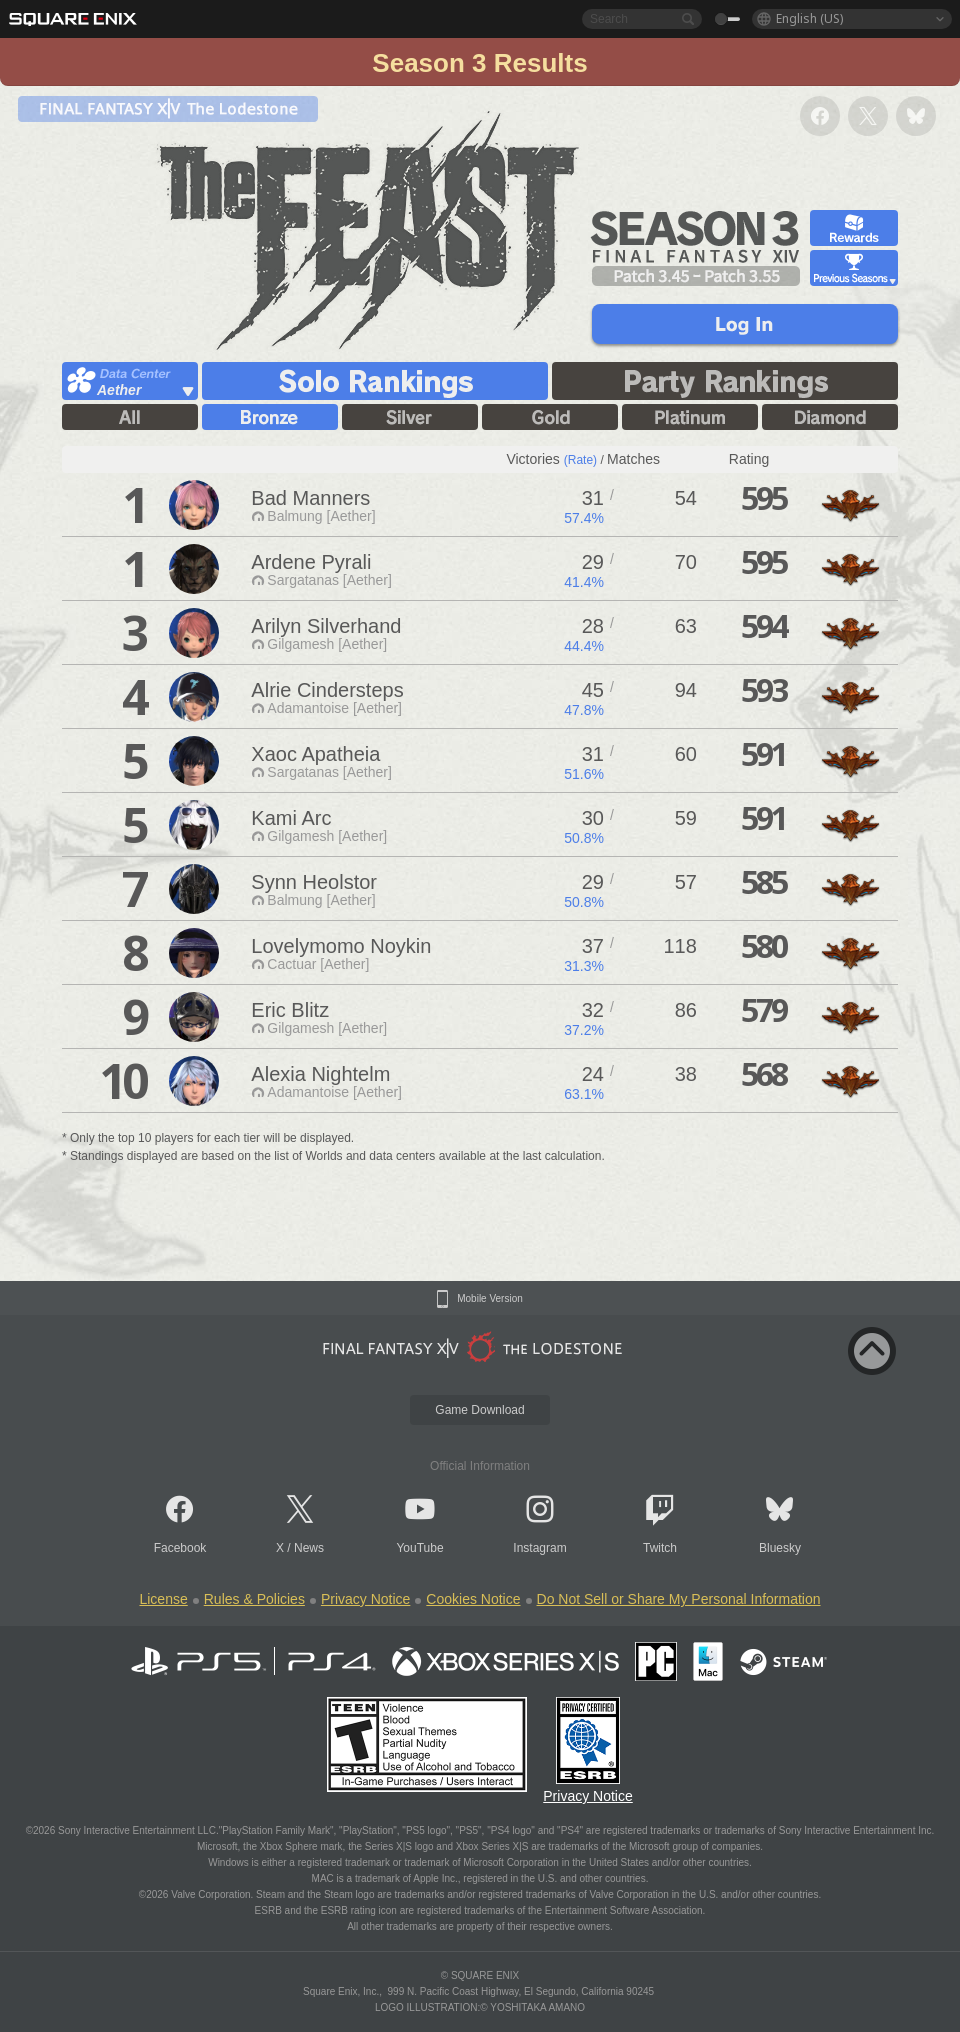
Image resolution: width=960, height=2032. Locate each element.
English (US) (809, 18)
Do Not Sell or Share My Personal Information (679, 1599)
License (163, 1599)
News (309, 1548)
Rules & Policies (254, 1599)
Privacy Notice (365, 1599)
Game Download (479, 1410)
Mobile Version (490, 1299)
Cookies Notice (473, 1599)
